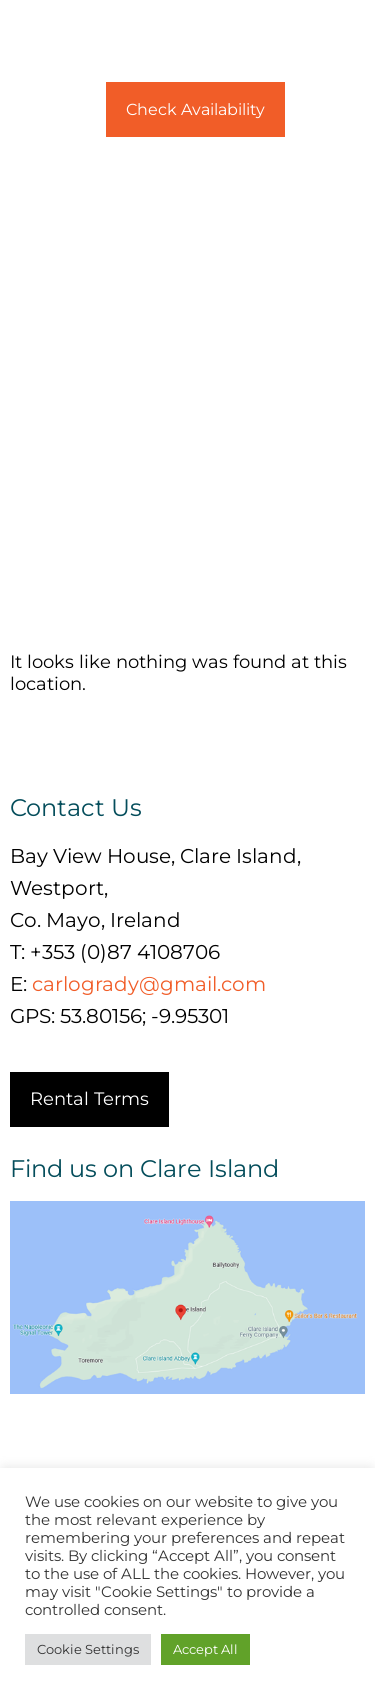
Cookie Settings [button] (88, 1649)
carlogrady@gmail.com (149, 984)
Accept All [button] (205, 1649)
